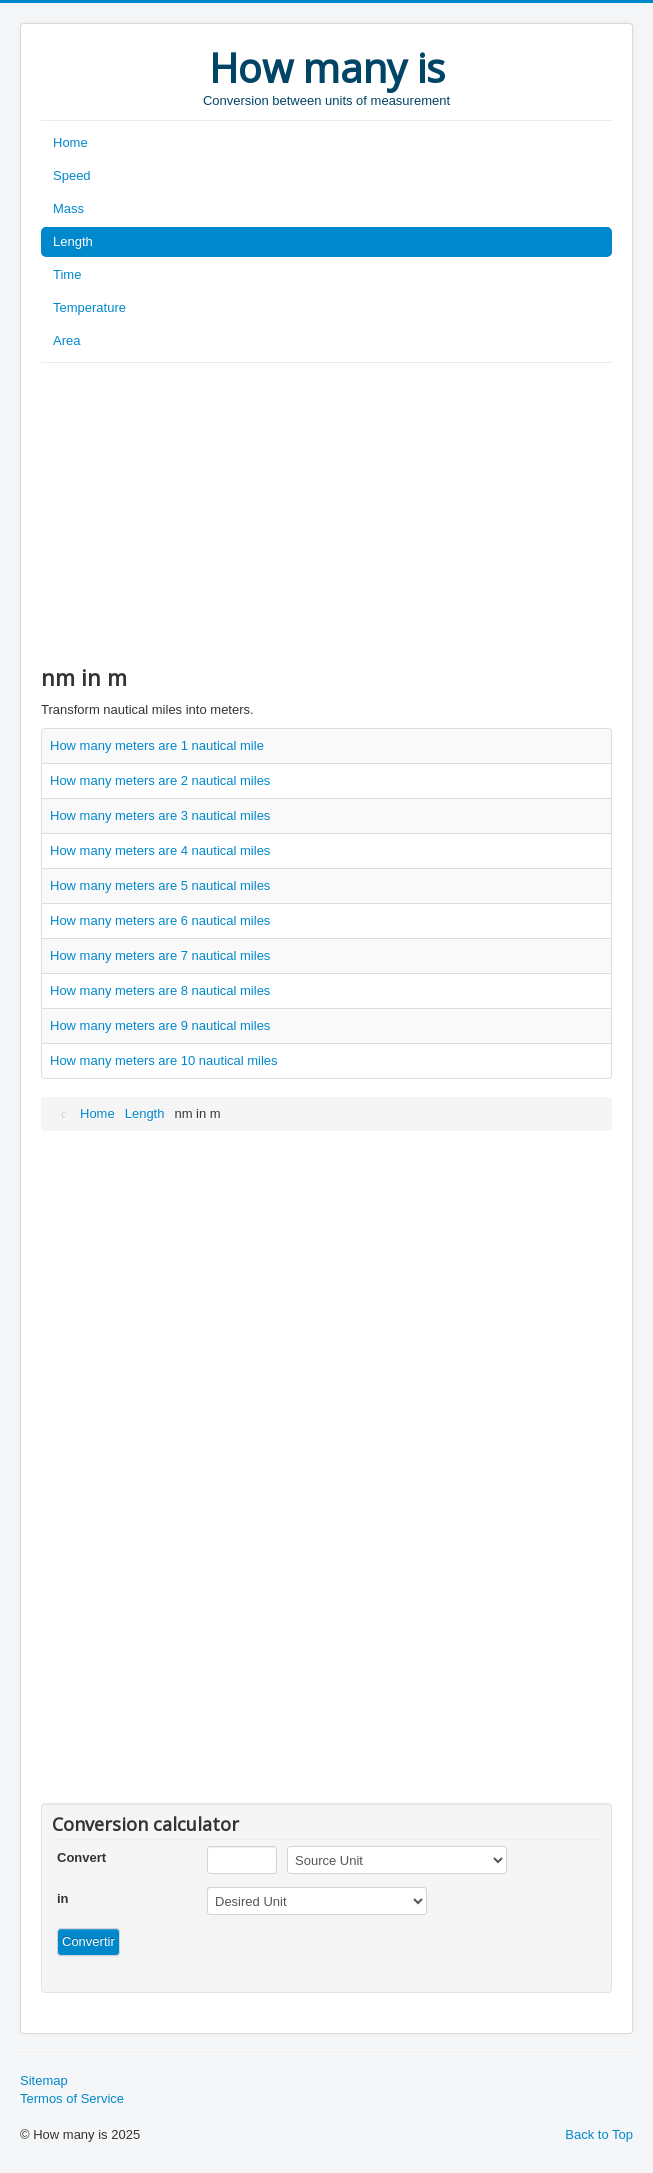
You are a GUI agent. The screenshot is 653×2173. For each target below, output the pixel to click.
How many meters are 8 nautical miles (160, 990)
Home (70, 142)
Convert (81, 1857)
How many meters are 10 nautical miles (164, 1060)
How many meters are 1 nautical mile (157, 745)
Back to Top (599, 2134)
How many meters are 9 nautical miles (160, 1025)
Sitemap (44, 2080)
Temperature (89, 307)
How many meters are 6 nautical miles (160, 920)
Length (73, 241)
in (63, 1898)
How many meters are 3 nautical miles (160, 815)
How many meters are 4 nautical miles (160, 850)
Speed (72, 175)
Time (67, 274)
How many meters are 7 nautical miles (160, 955)
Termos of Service (72, 2098)
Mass (68, 208)
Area (66, 340)
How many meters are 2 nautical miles (160, 780)
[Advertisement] (326, 513)
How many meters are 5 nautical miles (160, 885)
